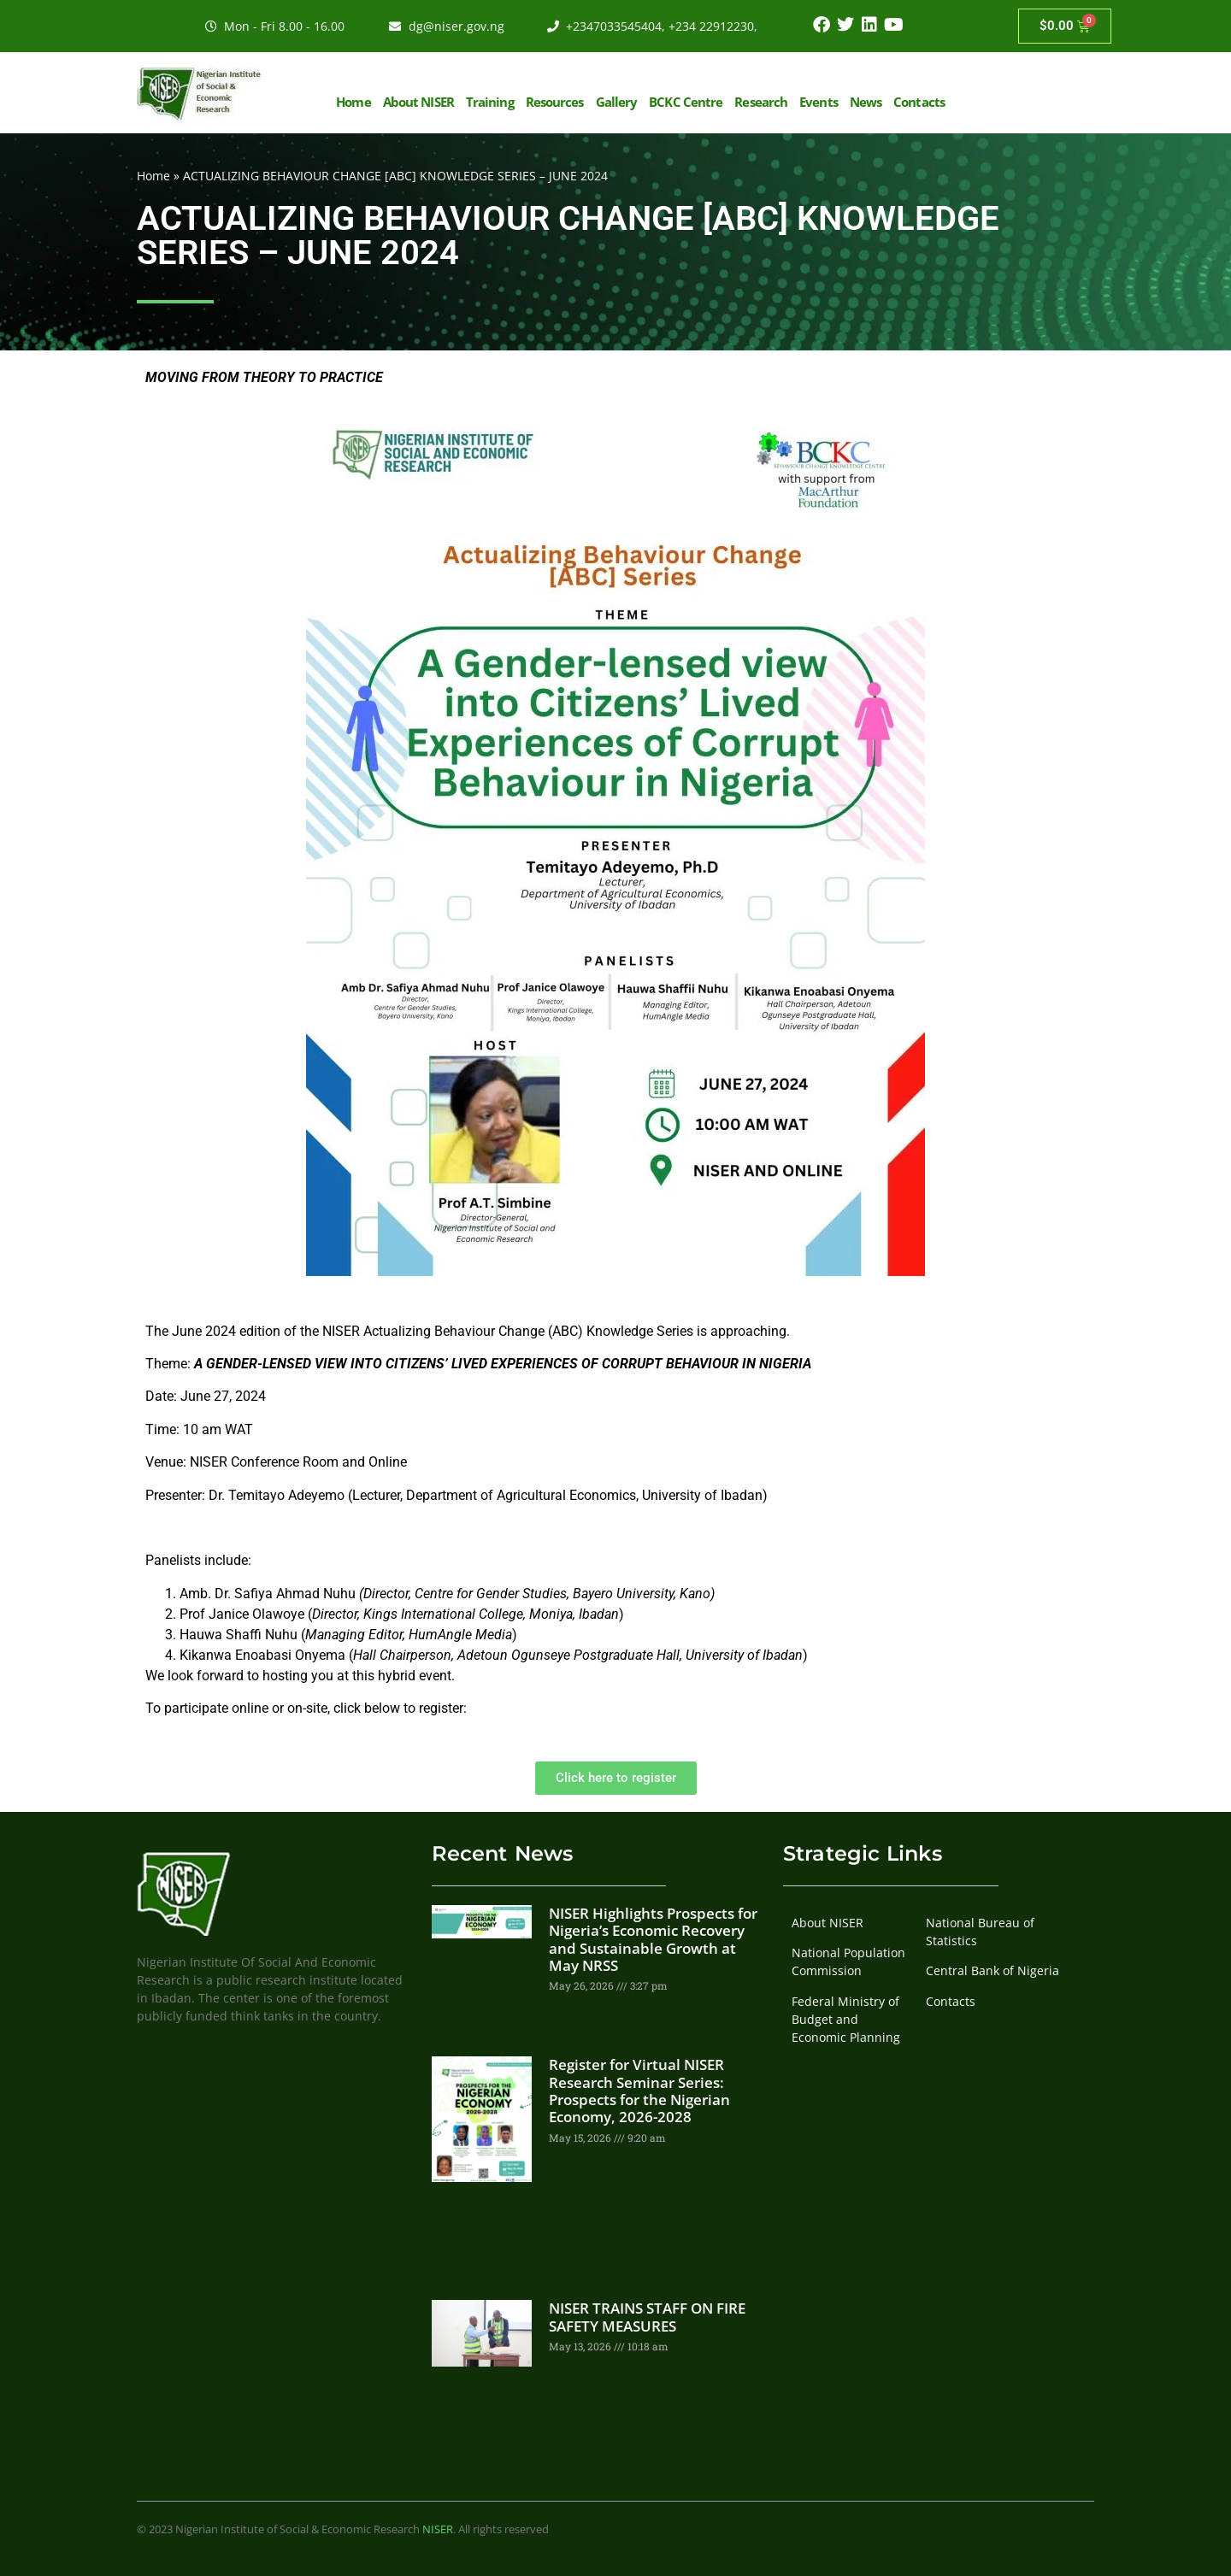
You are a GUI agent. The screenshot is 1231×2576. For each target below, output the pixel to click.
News (865, 101)
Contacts (919, 101)
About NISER (418, 101)
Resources (555, 101)
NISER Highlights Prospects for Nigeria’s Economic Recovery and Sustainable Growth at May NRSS (653, 1939)
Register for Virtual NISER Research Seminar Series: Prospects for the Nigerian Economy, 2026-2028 (639, 2090)
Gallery (617, 101)
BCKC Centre (685, 101)
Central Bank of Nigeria (992, 1970)
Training (490, 101)
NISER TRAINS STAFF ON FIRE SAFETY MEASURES (647, 2316)
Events (818, 101)
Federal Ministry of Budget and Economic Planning (846, 2019)
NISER (437, 2529)
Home (353, 101)
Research (760, 101)
